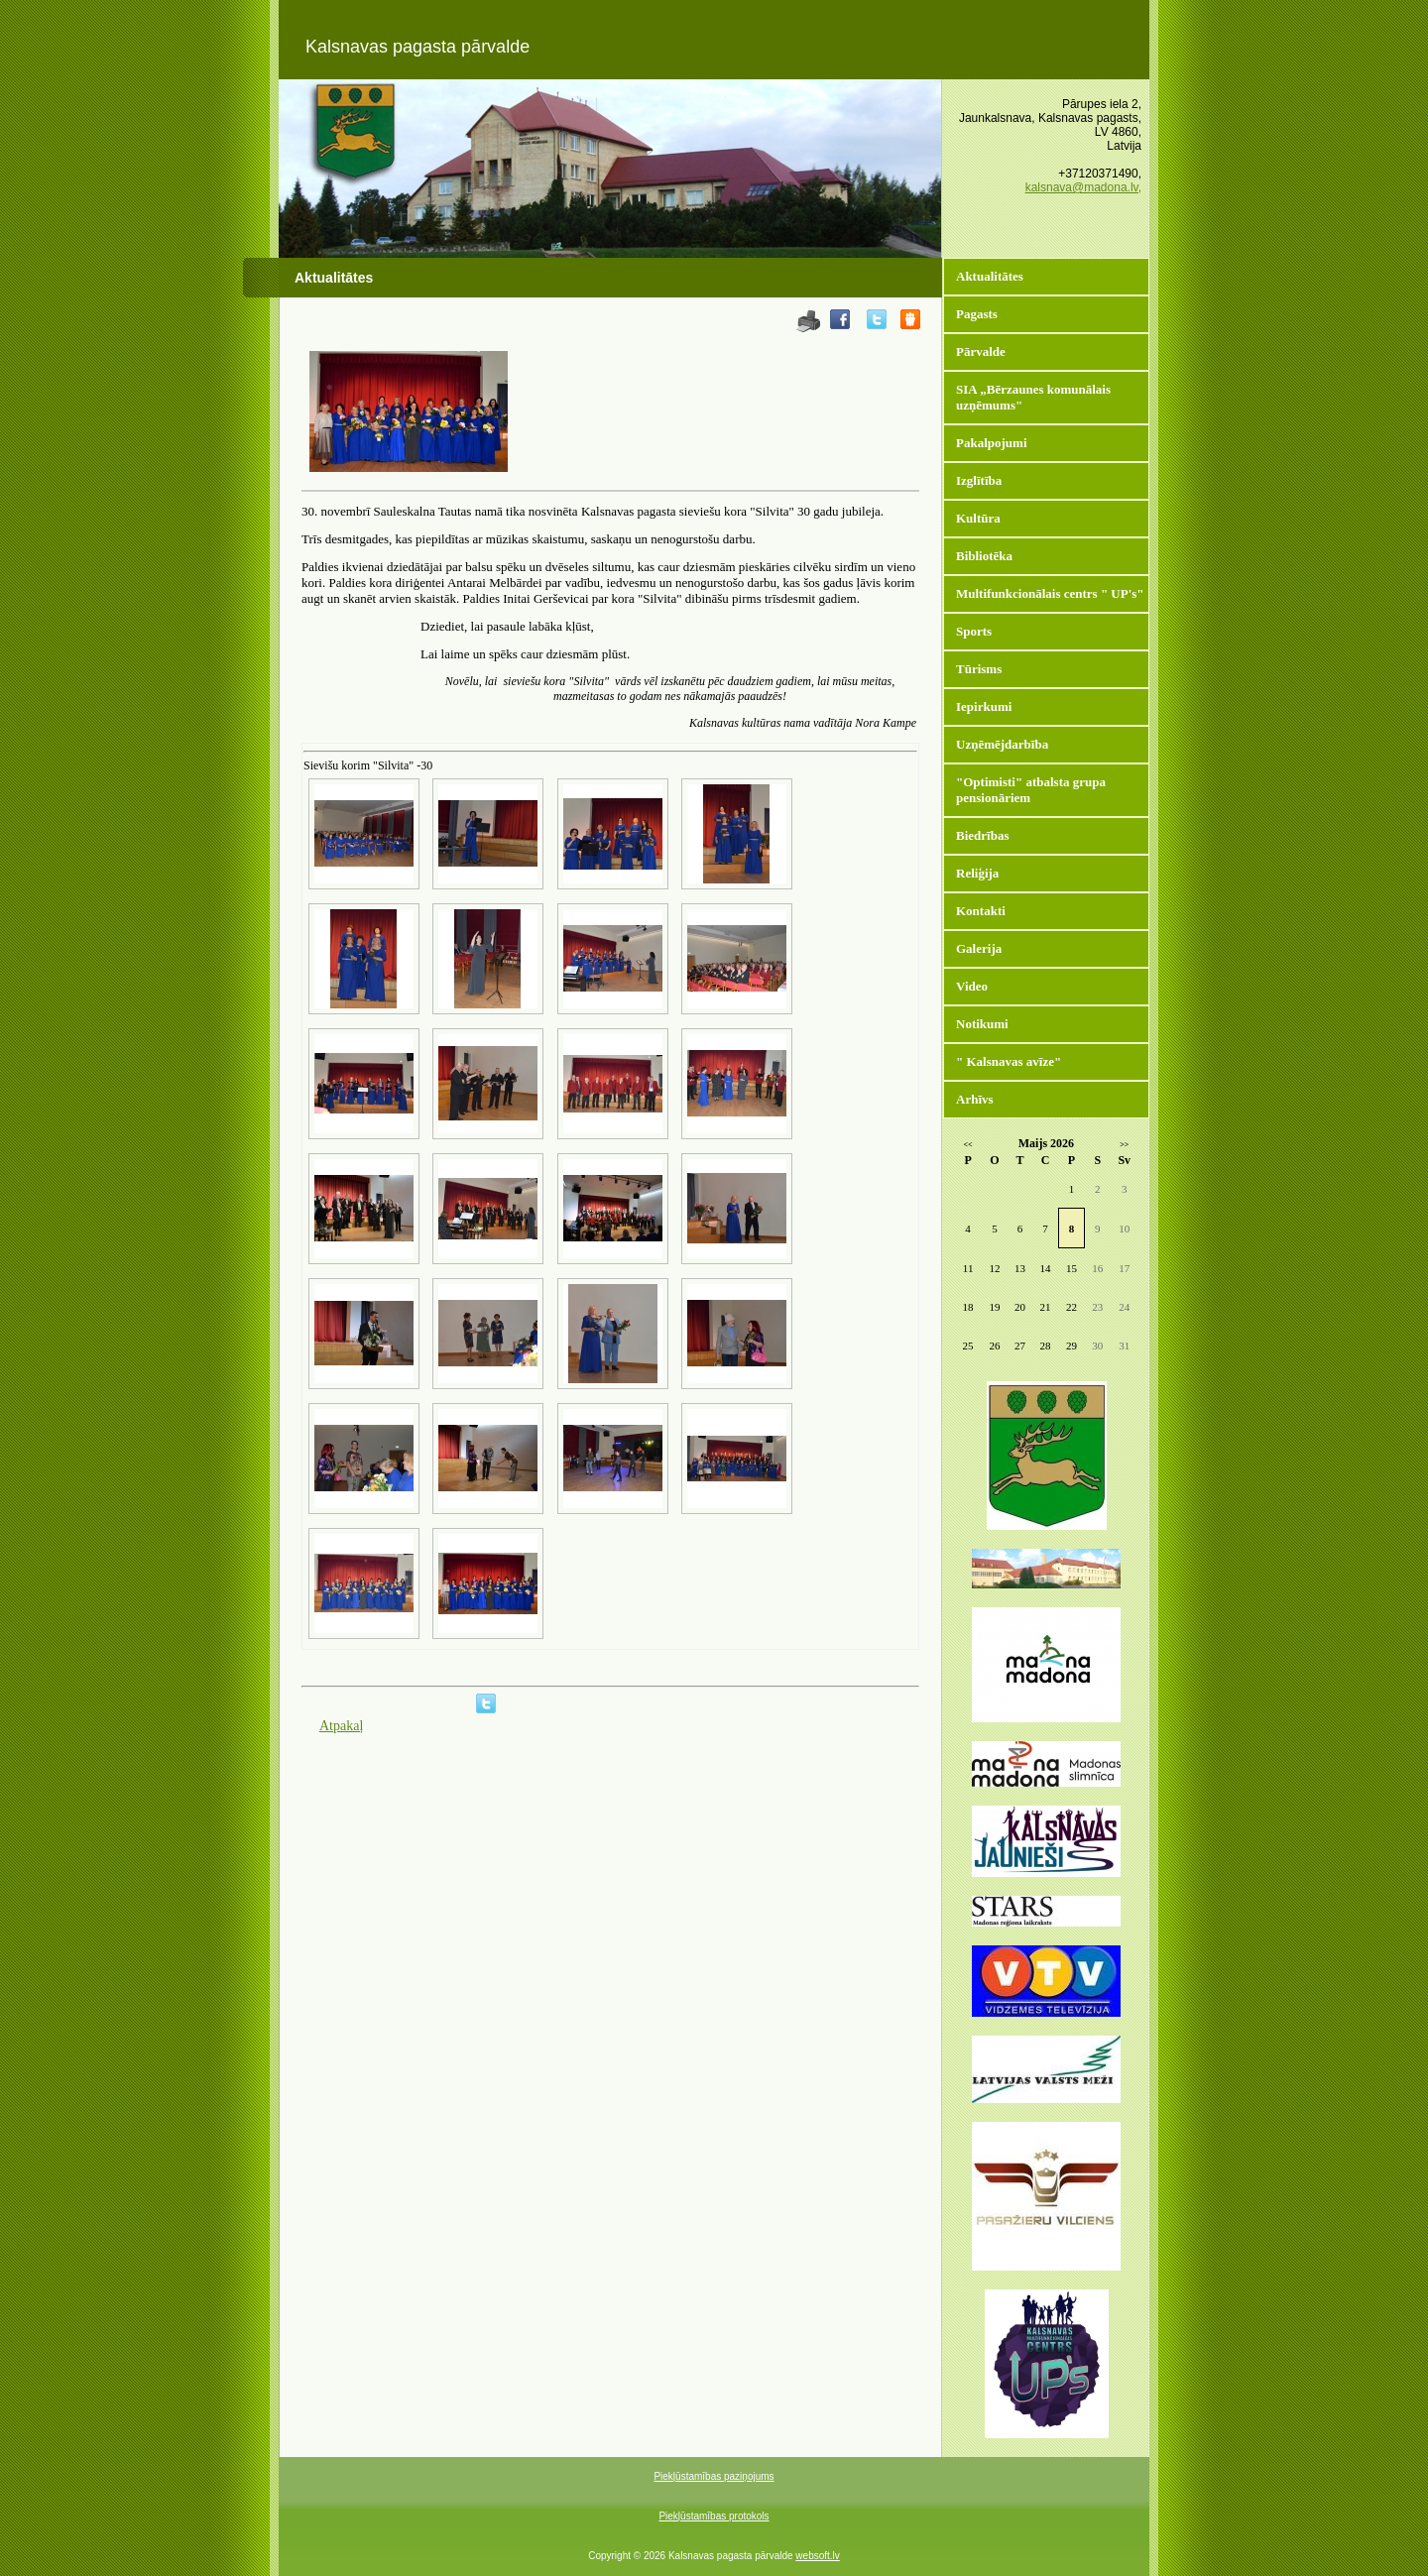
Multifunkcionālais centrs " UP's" (1050, 593)
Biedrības (982, 835)
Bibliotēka (984, 555)
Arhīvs (975, 1099)
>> (1124, 1144)
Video (972, 986)
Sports (974, 631)
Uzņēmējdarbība (1002, 744)
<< (968, 1144)
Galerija (979, 948)
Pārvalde (981, 351)
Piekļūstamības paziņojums (714, 2476)
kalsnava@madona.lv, (1083, 187)
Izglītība (979, 480)
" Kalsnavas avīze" (1008, 1061)
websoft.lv (817, 2555)
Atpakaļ (341, 1725)
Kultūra (978, 518)
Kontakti (981, 910)
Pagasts (977, 313)
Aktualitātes (989, 276)
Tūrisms (979, 668)
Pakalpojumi (991, 442)
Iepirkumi (984, 706)
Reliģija (977, 873)
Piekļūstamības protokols (713, 2516)
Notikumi (982, 1023)
